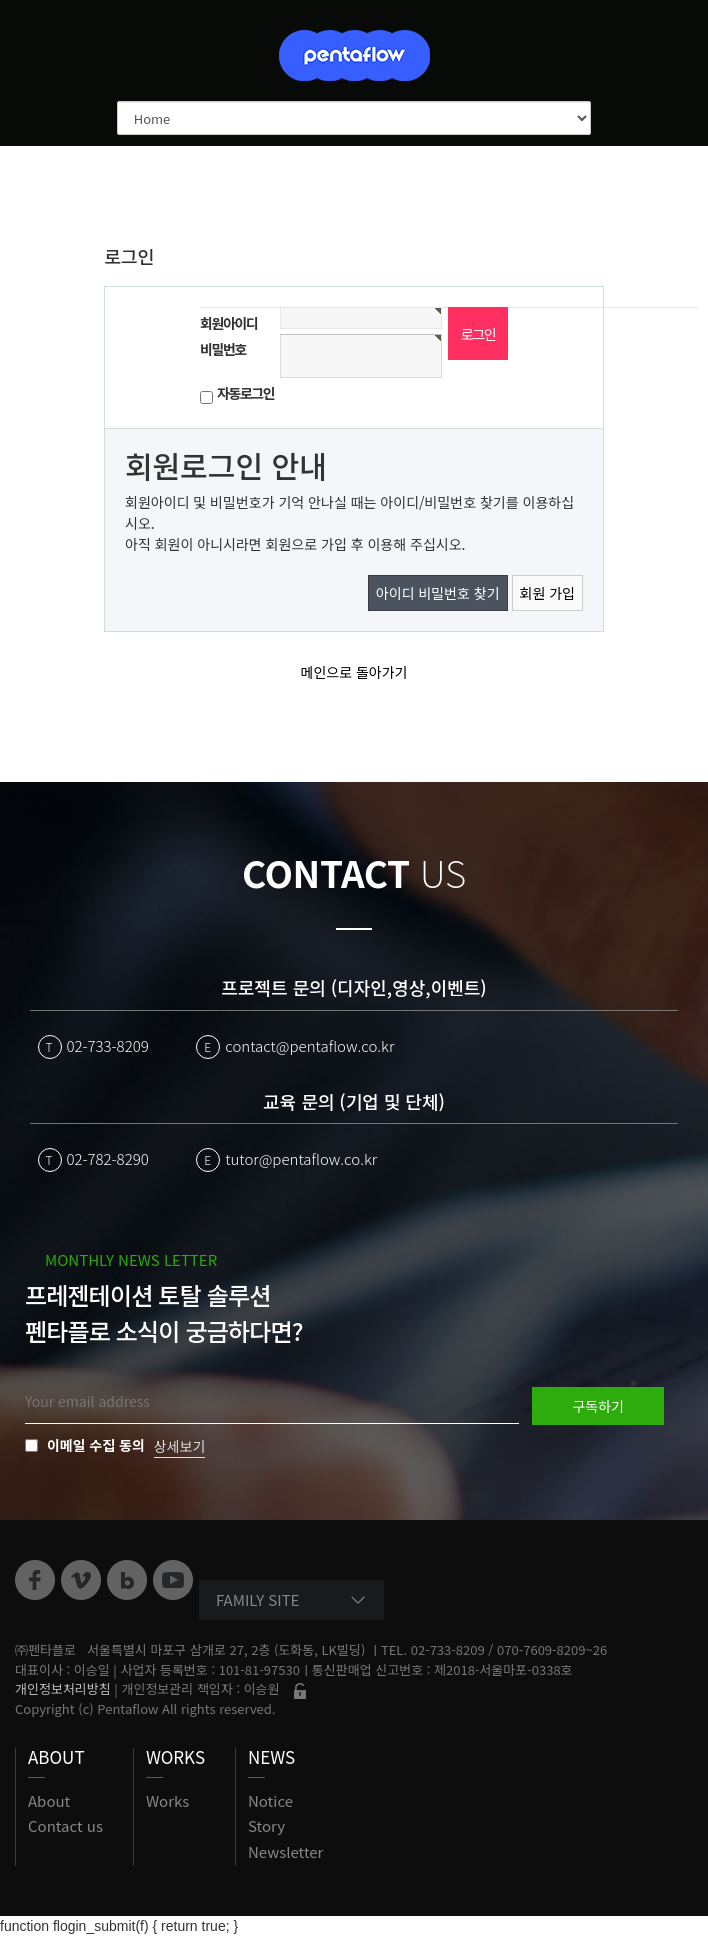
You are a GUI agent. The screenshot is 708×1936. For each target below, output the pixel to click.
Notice (270, 1800)
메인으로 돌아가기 (354, 672)
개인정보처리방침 (63, 1688)
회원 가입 (547, 593)
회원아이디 (228, 323)
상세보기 (180, 1446)
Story (266, 1825)
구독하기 (598, 1406)
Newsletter (285, 1851)
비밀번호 (223, 349)
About (49, 1800)
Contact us (65, 1825)
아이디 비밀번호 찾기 (438, 593)
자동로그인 (245, 393)
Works (167, 1800)
